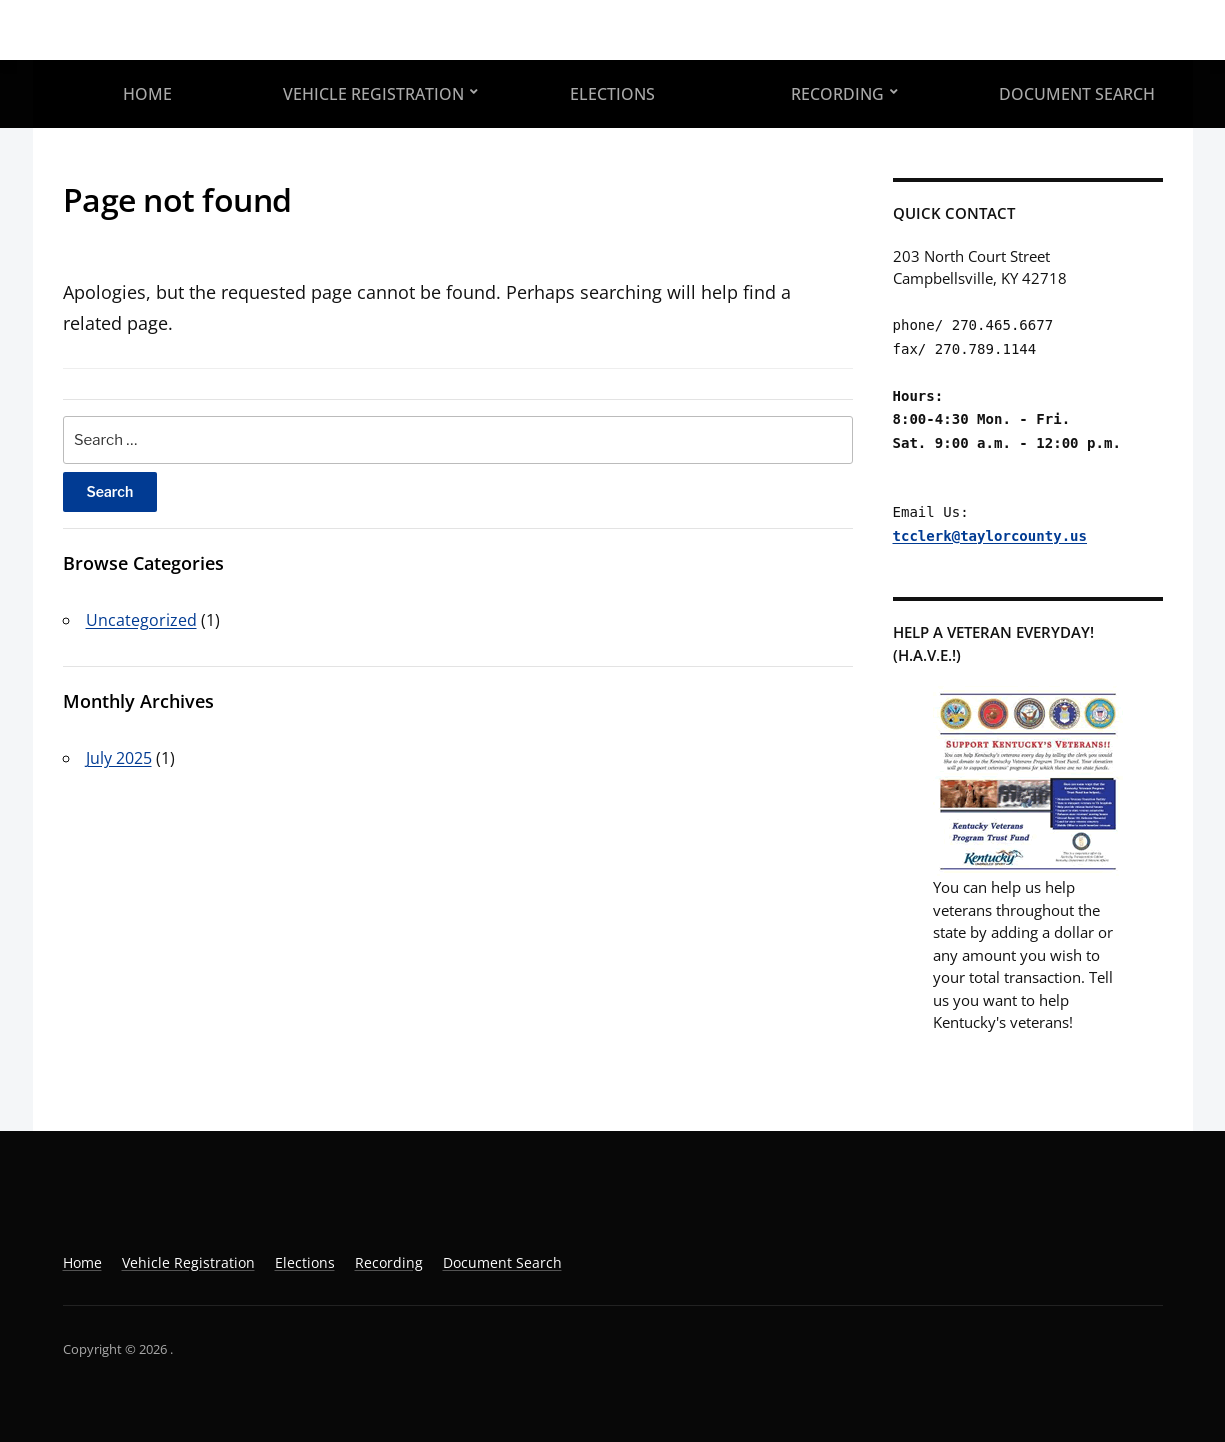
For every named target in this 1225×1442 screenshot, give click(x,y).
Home (147, 94)
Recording (837, 94)
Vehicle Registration (373, 94)
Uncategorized (141, 620)
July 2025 (119, 758)
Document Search (1077, 94)
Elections (612, 94)
